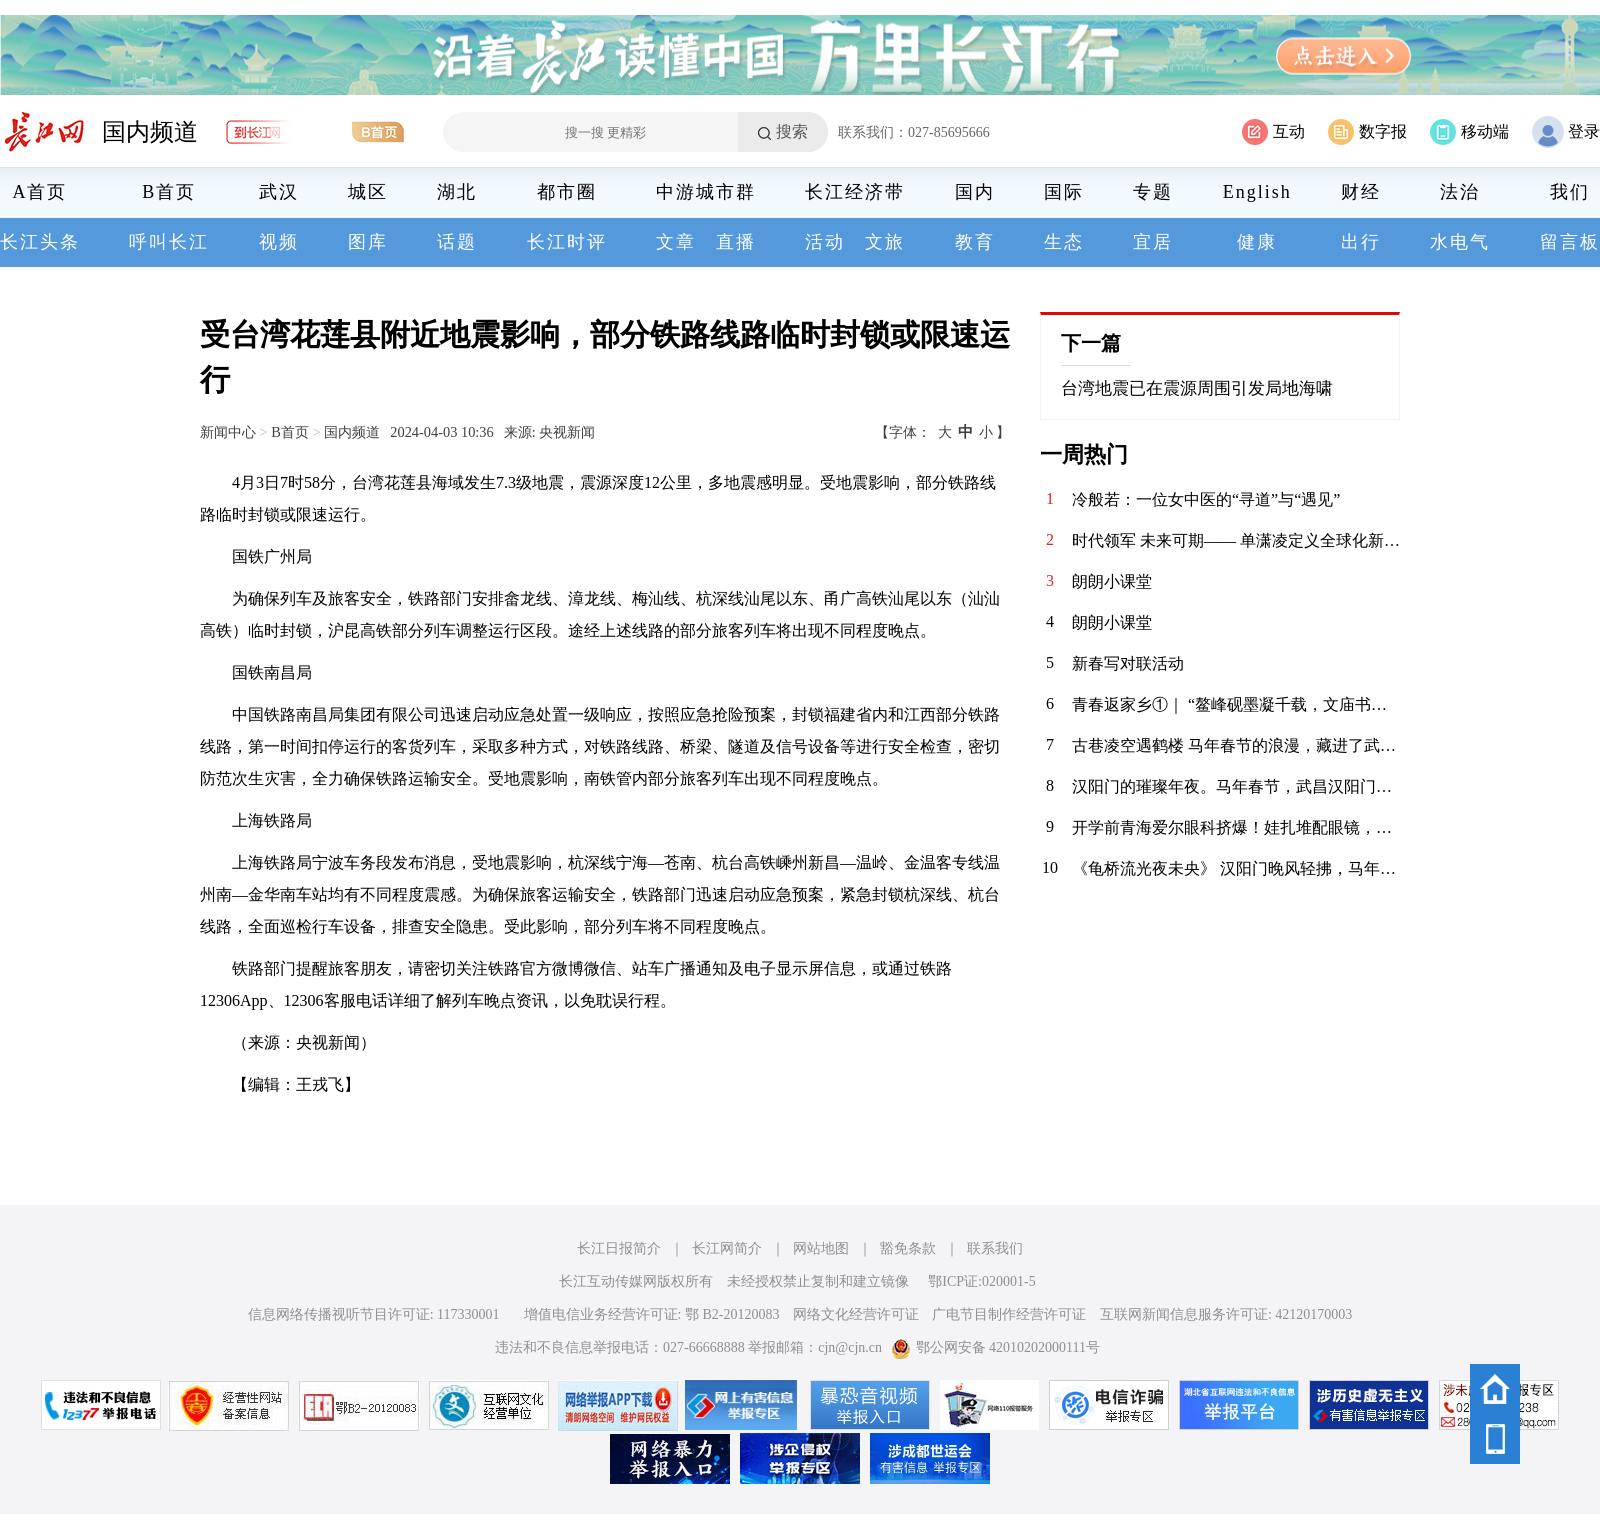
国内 (975, 192)
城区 (368, 192)
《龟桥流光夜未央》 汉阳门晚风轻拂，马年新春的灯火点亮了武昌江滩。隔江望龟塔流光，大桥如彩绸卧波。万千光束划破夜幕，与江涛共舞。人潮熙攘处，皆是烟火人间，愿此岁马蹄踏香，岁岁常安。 (1236, 868)
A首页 (40, 192)
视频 (279, 242)
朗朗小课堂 (1112, 581)
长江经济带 (855, 192)
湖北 (457, 192)
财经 (1361, 192)
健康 (1257, 242)
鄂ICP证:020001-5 (981, 1281)
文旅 (885, 242)
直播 (736, 242)
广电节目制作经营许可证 (1009, 1314)
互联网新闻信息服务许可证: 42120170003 (1226, 1314)
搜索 (792, 131)
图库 (368, 242)
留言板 (1570, 242)
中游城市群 (706, 192)
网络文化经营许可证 (856, 1314)
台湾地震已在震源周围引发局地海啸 (1197, 388)
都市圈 (567, 192)
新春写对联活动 (1128, 663)
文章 (676, 242)
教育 (975, 242)
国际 (1064, 192)
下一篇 (1091, 343)
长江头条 (40, 242)
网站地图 (821, 1248)
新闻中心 (228, 432)
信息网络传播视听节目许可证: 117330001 (374, 1314)
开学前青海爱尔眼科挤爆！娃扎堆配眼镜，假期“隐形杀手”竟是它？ (1236, 827)
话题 (457, 242)
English (1257, 192)
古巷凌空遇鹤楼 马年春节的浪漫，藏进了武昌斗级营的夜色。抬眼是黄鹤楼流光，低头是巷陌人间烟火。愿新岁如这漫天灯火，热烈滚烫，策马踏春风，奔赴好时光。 (1236, 745)
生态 (1064, 242)
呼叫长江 (169, 242)
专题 (1153, 192)
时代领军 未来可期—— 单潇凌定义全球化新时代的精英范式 (1236, 540)
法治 (1460, 192)
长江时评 (567, 242)
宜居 (1153, 242)
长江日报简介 (619, 1248)
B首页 (169, 192)
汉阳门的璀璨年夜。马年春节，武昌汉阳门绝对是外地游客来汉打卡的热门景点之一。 (1236, 786)
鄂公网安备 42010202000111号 (995, 1347)
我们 (1570, 192)
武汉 (279, 192)
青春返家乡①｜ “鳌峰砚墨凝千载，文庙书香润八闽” (1236, 704)
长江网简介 (727, 1248)
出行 (1361, 242)
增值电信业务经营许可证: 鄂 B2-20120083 (652, 1314)
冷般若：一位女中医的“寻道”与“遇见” (1206, 499)
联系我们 (995, 1248)
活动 (825, 242)
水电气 (1460, 242)
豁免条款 (908, 1248)
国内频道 (150, 132)
